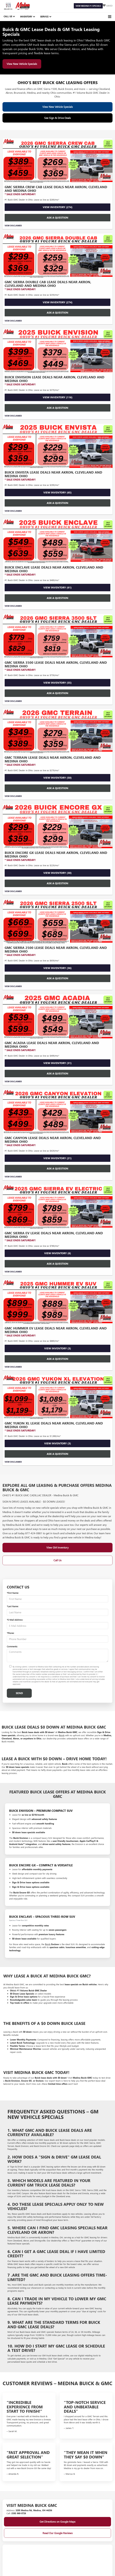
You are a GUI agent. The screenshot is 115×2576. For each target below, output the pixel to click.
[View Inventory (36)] (57, 921)
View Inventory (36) (57, 968)
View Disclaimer (13, 225)
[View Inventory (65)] (57, 446)
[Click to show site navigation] (110, 16)
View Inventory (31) (57, 1063)
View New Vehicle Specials (22, 63)
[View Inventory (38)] (57, 826)
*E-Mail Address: (15, 1619)
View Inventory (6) (57, 1253)
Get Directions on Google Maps (57, 2521)
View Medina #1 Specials (88, 5)
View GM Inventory (57, 1547)
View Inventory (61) (57, 587)
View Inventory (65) (57, 492)
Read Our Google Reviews (58, 2533)
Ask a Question (57, 217)
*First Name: (13, 1592)
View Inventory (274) (57, 207)
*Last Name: (12, 1606)
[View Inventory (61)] (57, 541)
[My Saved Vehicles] (108, 5)
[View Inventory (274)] (57, 160)
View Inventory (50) (57, 777)
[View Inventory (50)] (57, 731)
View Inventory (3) (57, 1348)
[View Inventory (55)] (57, 636)
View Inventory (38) (57, 872)
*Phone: (10, 1633)
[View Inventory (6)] (57, 1207)
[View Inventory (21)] (57, 1111)
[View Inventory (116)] (57, 351)
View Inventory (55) (57, 682)
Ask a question (57, 788)
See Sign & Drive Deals (57, 118)
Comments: (12, 1646)
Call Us (57, 1560)
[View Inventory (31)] (57, 1016)
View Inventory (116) (57, 397)
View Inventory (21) (57, 1158)
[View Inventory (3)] (57, 1302)
